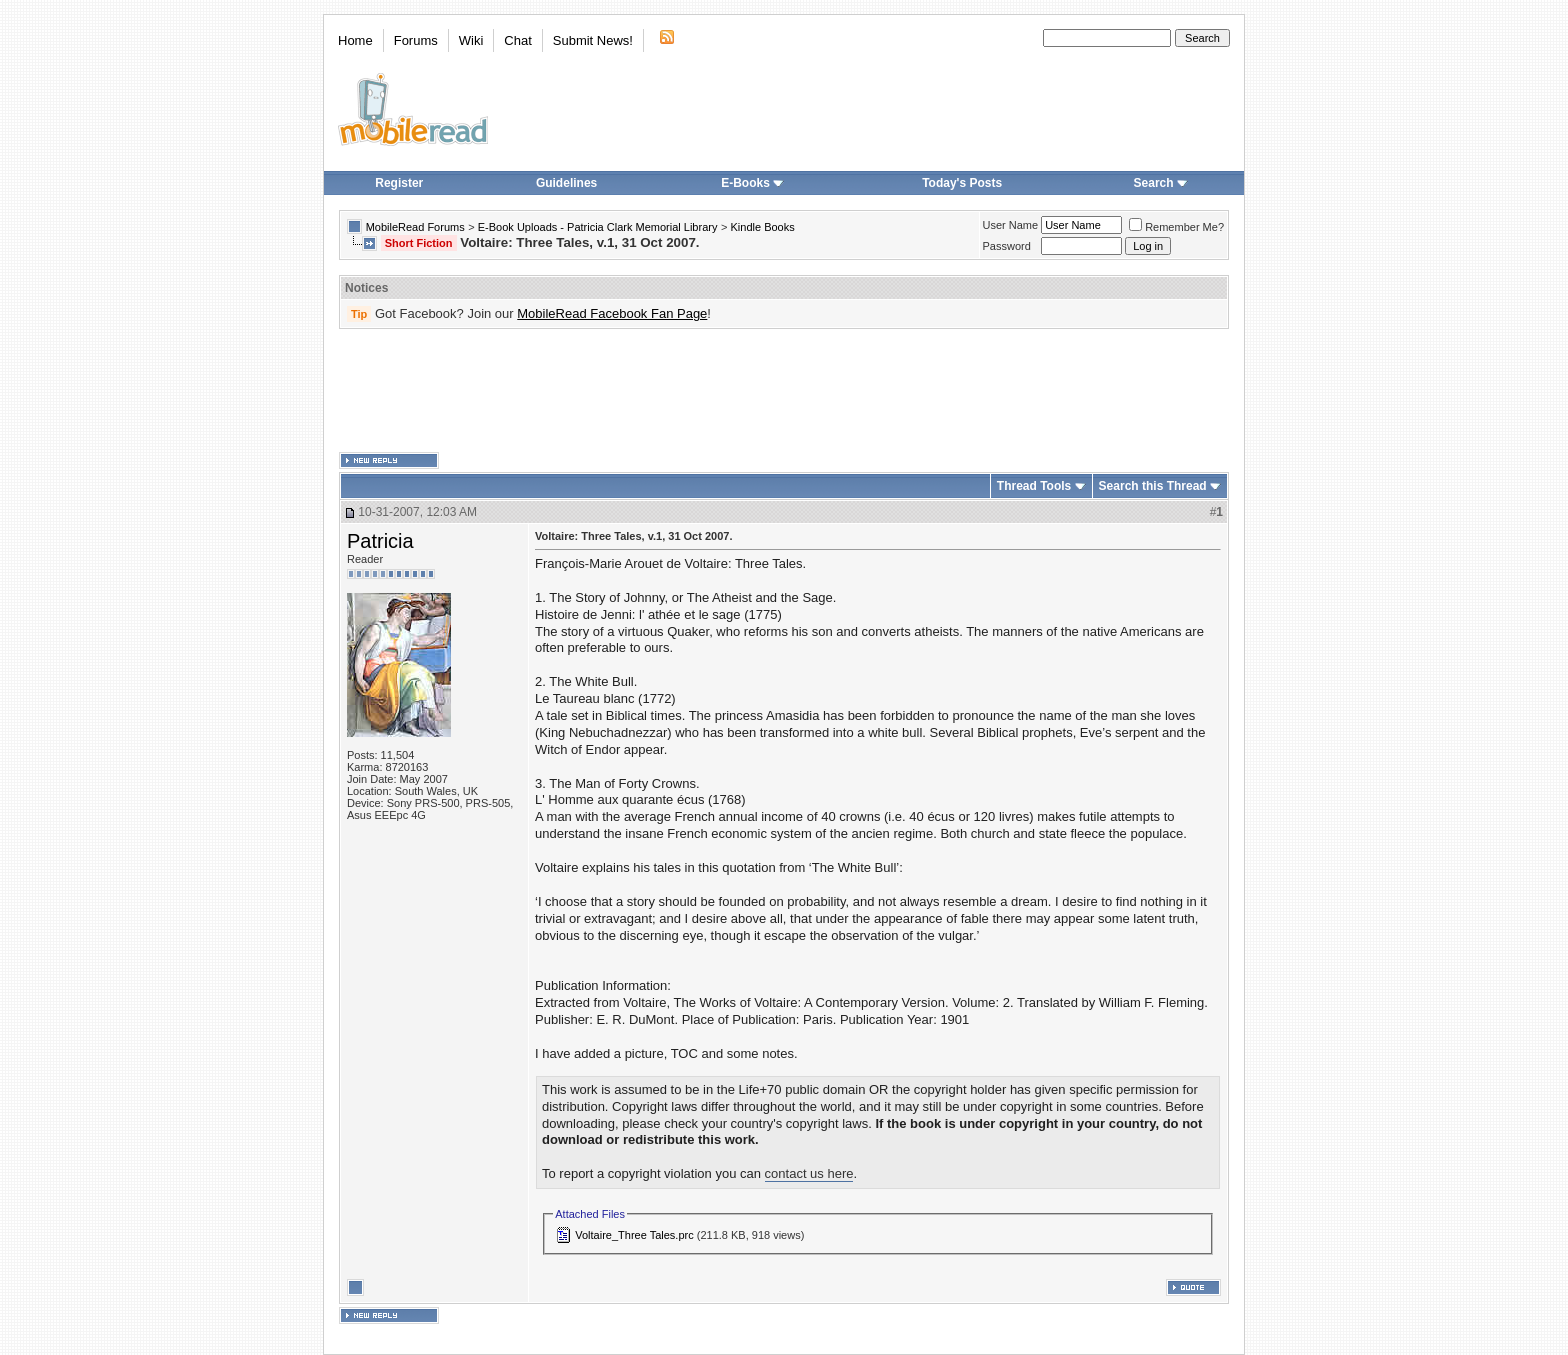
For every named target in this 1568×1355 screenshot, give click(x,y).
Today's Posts (962, 183)
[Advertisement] (784, 391)
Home (355, 40)
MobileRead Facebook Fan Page (612, 313)
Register (399, 183)
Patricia (380, 541)
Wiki (471, 40)
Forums (416, 40)
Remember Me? (1176, 227)
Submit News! (593, 40)
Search (1161, 183)
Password (1007, 246)
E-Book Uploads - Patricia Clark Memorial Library (598, 227)
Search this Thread (1153, 486)
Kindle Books (763, 227)
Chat (517, 40)
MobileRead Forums (415, 227)
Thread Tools (1034, 486)
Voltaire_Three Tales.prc (634, 1235)
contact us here (809, 1173)
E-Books (752, 183)
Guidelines (566, 183)
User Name (1011, 225)
